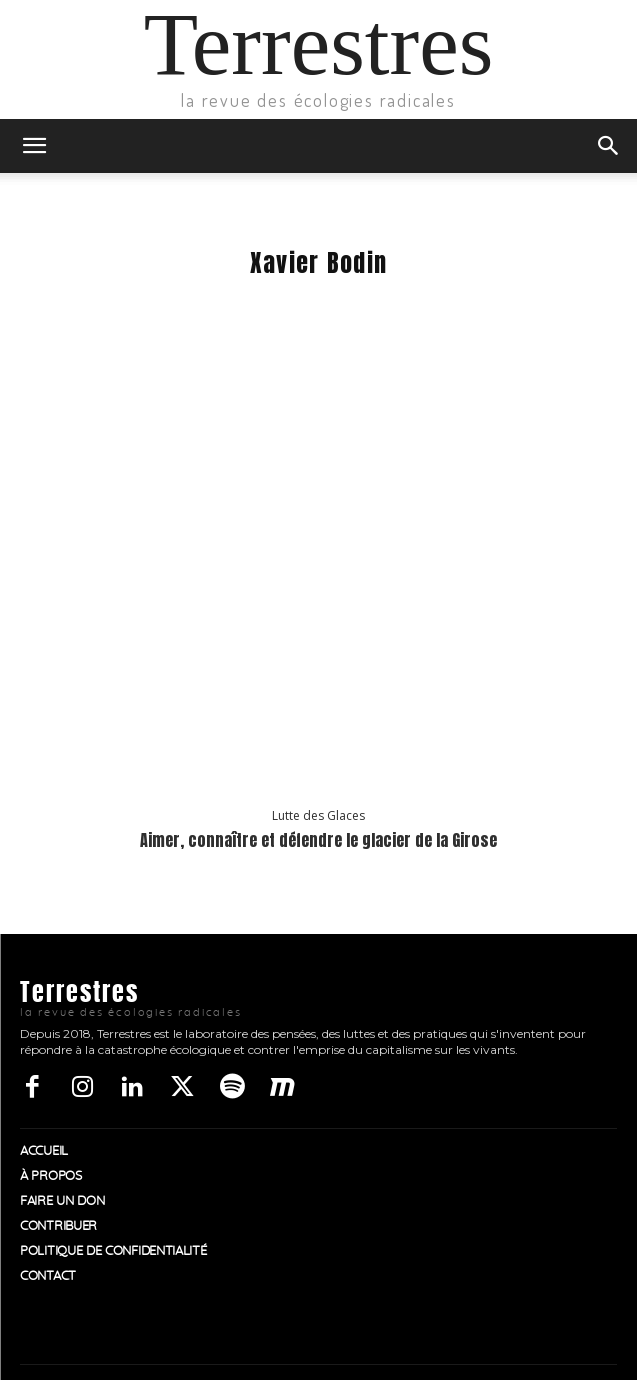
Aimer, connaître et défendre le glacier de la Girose (318, 840)
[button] (34, 146)
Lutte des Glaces (318, 816)
